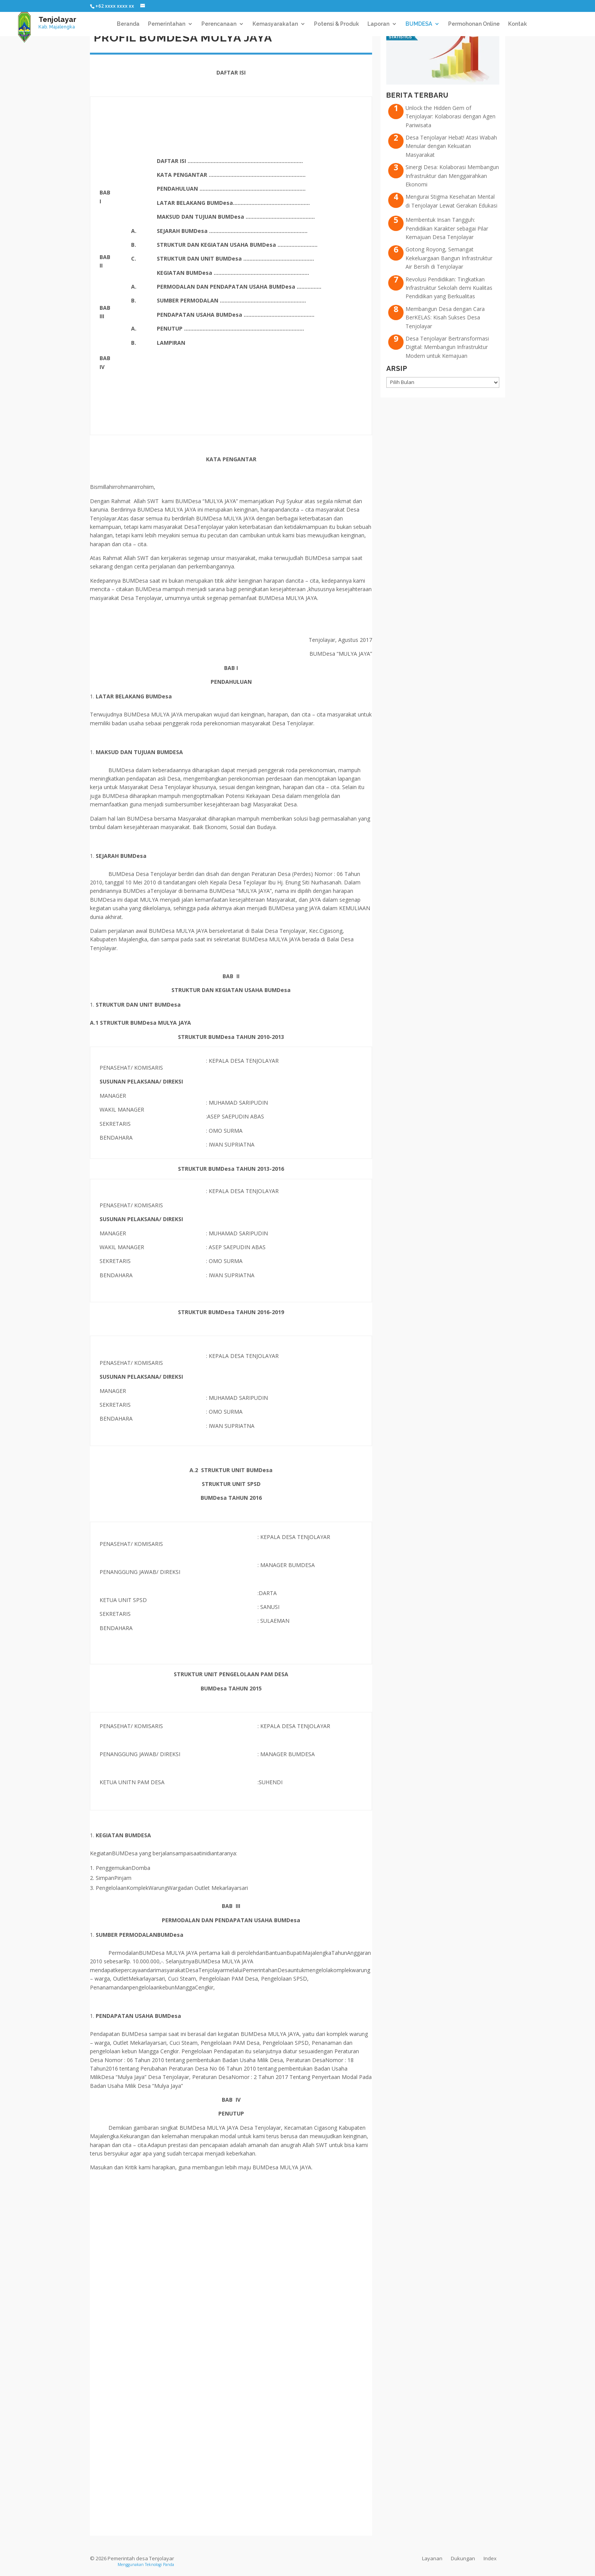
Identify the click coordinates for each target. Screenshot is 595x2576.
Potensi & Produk (336, 24)
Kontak (517, 24)
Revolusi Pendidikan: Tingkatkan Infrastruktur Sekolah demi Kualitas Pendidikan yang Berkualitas (449, 288)
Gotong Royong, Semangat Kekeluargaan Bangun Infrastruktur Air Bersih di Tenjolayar (449, 258)
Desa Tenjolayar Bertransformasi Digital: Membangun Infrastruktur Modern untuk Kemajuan (447, 347)
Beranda (128, 24)
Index (490, 2558)
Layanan (432, 2558)
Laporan (378, 24)
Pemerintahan (166, 24)
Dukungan (463, 2558)
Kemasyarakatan (275, 24)
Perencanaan (218, 24)
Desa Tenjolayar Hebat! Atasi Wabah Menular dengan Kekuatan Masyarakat (451, 146)
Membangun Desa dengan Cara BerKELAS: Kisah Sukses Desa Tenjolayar (445, 317)
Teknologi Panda (159, 2564)
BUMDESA (419, 24)
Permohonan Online (474, 24)
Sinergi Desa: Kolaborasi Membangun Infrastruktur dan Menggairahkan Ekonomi (452, 175)
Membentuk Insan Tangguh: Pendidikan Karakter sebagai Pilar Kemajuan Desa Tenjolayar (447, 228)
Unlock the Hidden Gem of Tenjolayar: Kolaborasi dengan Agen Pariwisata (450, 116)
